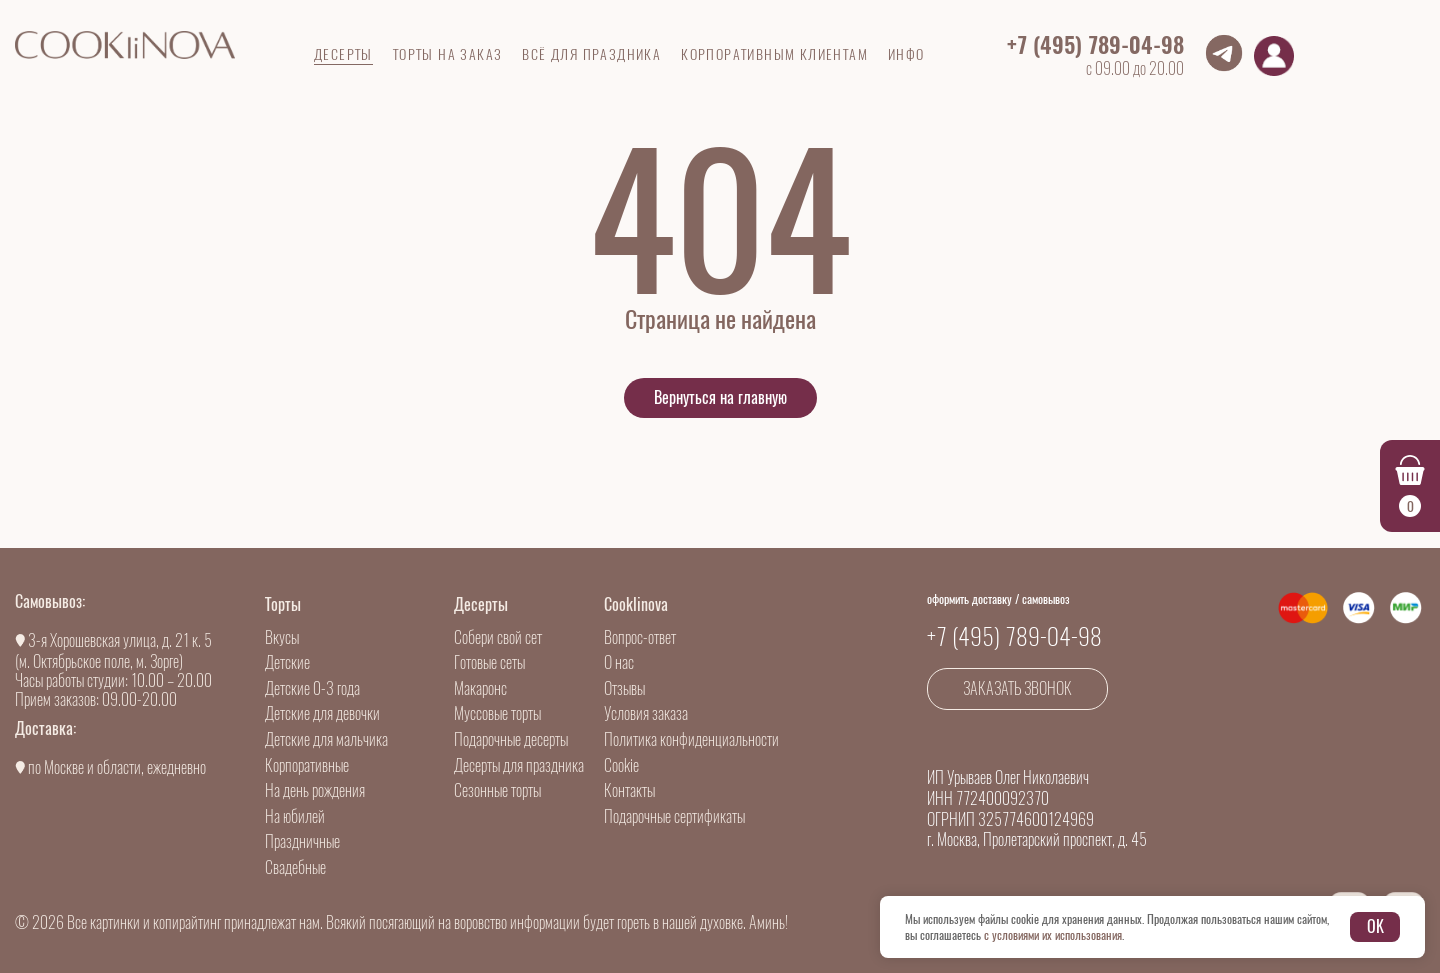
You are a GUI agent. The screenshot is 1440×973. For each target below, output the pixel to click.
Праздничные (302, 841)
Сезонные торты (497, 790)
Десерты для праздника (519, 765)
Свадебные (295, 867)
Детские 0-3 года (312, 688)
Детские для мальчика (326, 739)
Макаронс (480, 688)
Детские (287, 662)
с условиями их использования (1053, 935)
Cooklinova (636, 604)
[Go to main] (125, 45)
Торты (283, 604)
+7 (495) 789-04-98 (1095, 45)
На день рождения (315, 790)
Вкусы (282, 637)
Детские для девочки (322, 713)
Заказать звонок (1017, 688)
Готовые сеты (489, 662)
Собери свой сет (498, 637)
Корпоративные (307, 765)
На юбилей (295, 816)
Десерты (481, 604)
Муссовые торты (497, 713)
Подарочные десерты (511, 739)
